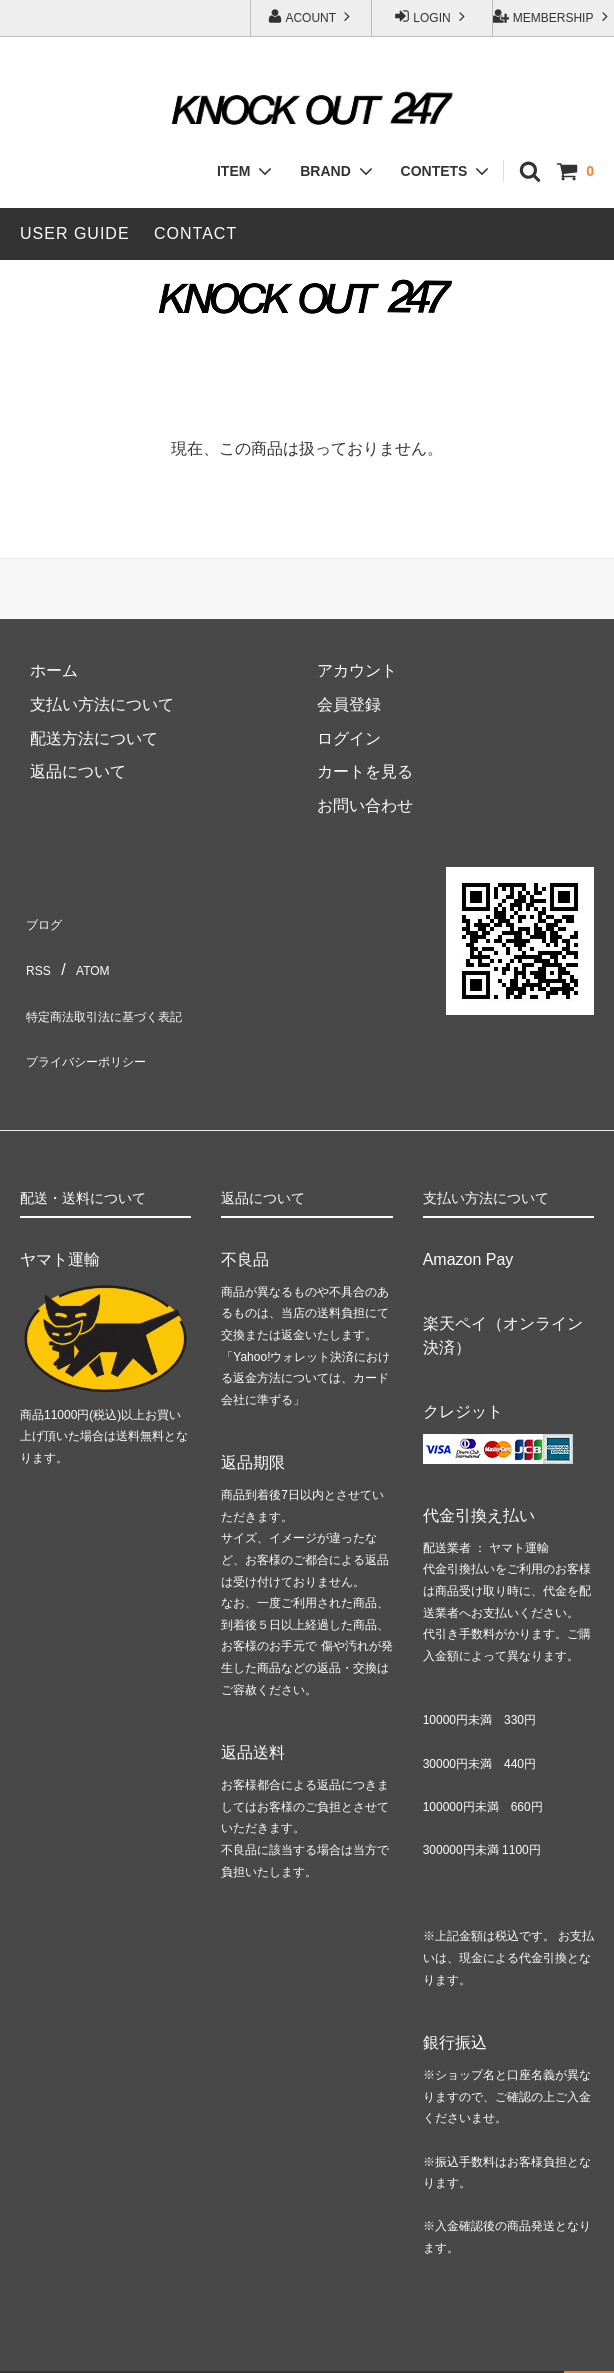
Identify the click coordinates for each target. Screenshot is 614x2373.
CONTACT (195, 233)
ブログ (44, 918)
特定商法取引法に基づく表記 (124, 986)
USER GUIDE (75, 233)
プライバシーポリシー (100, 1019)
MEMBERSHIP (552, 16)
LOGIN (432, 16)
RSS (36, 952)
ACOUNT (311, 16)
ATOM (87, 952)
